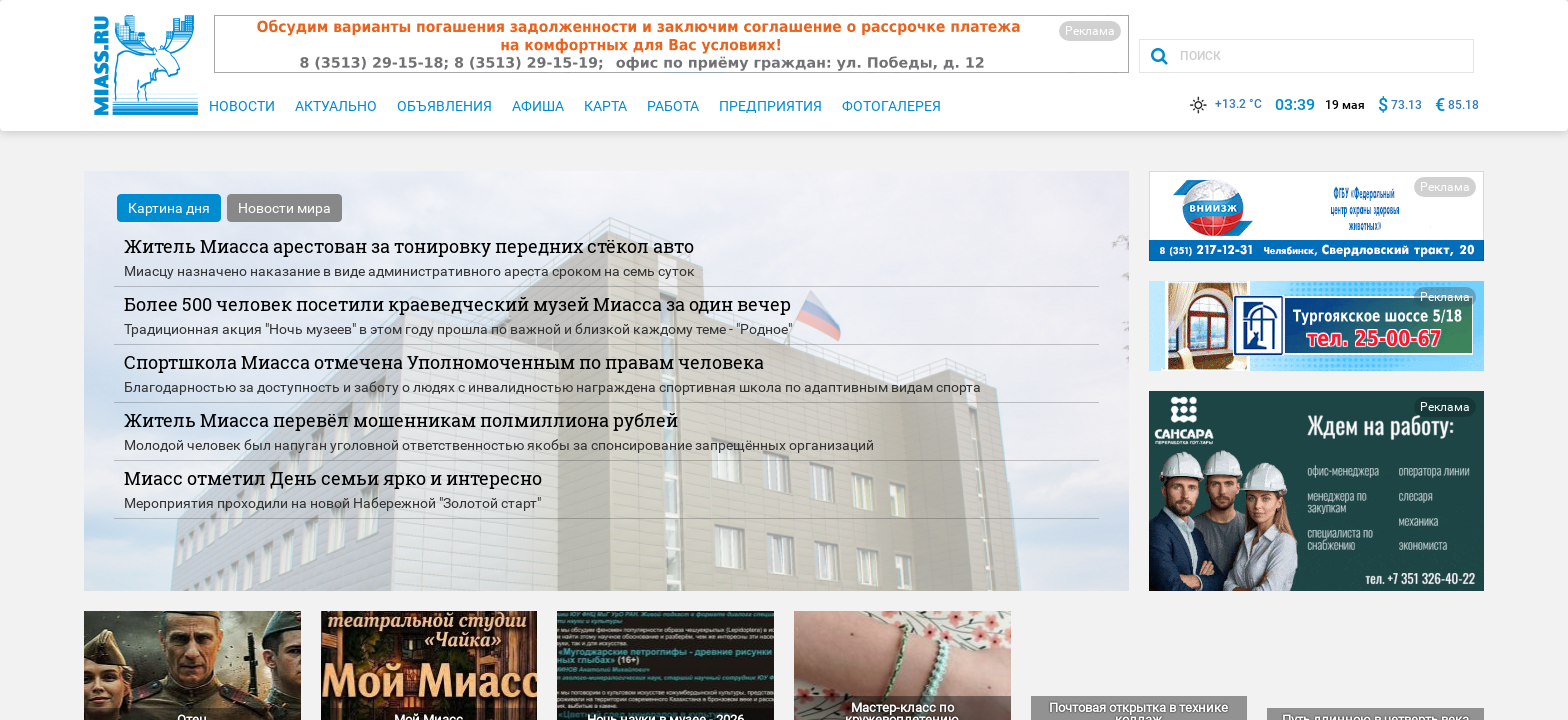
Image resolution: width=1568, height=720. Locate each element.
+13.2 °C (1224, 104)
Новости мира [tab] (284, 208)
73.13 (1406, 105)
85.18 (1463, 105)
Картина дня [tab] (169, 208)
